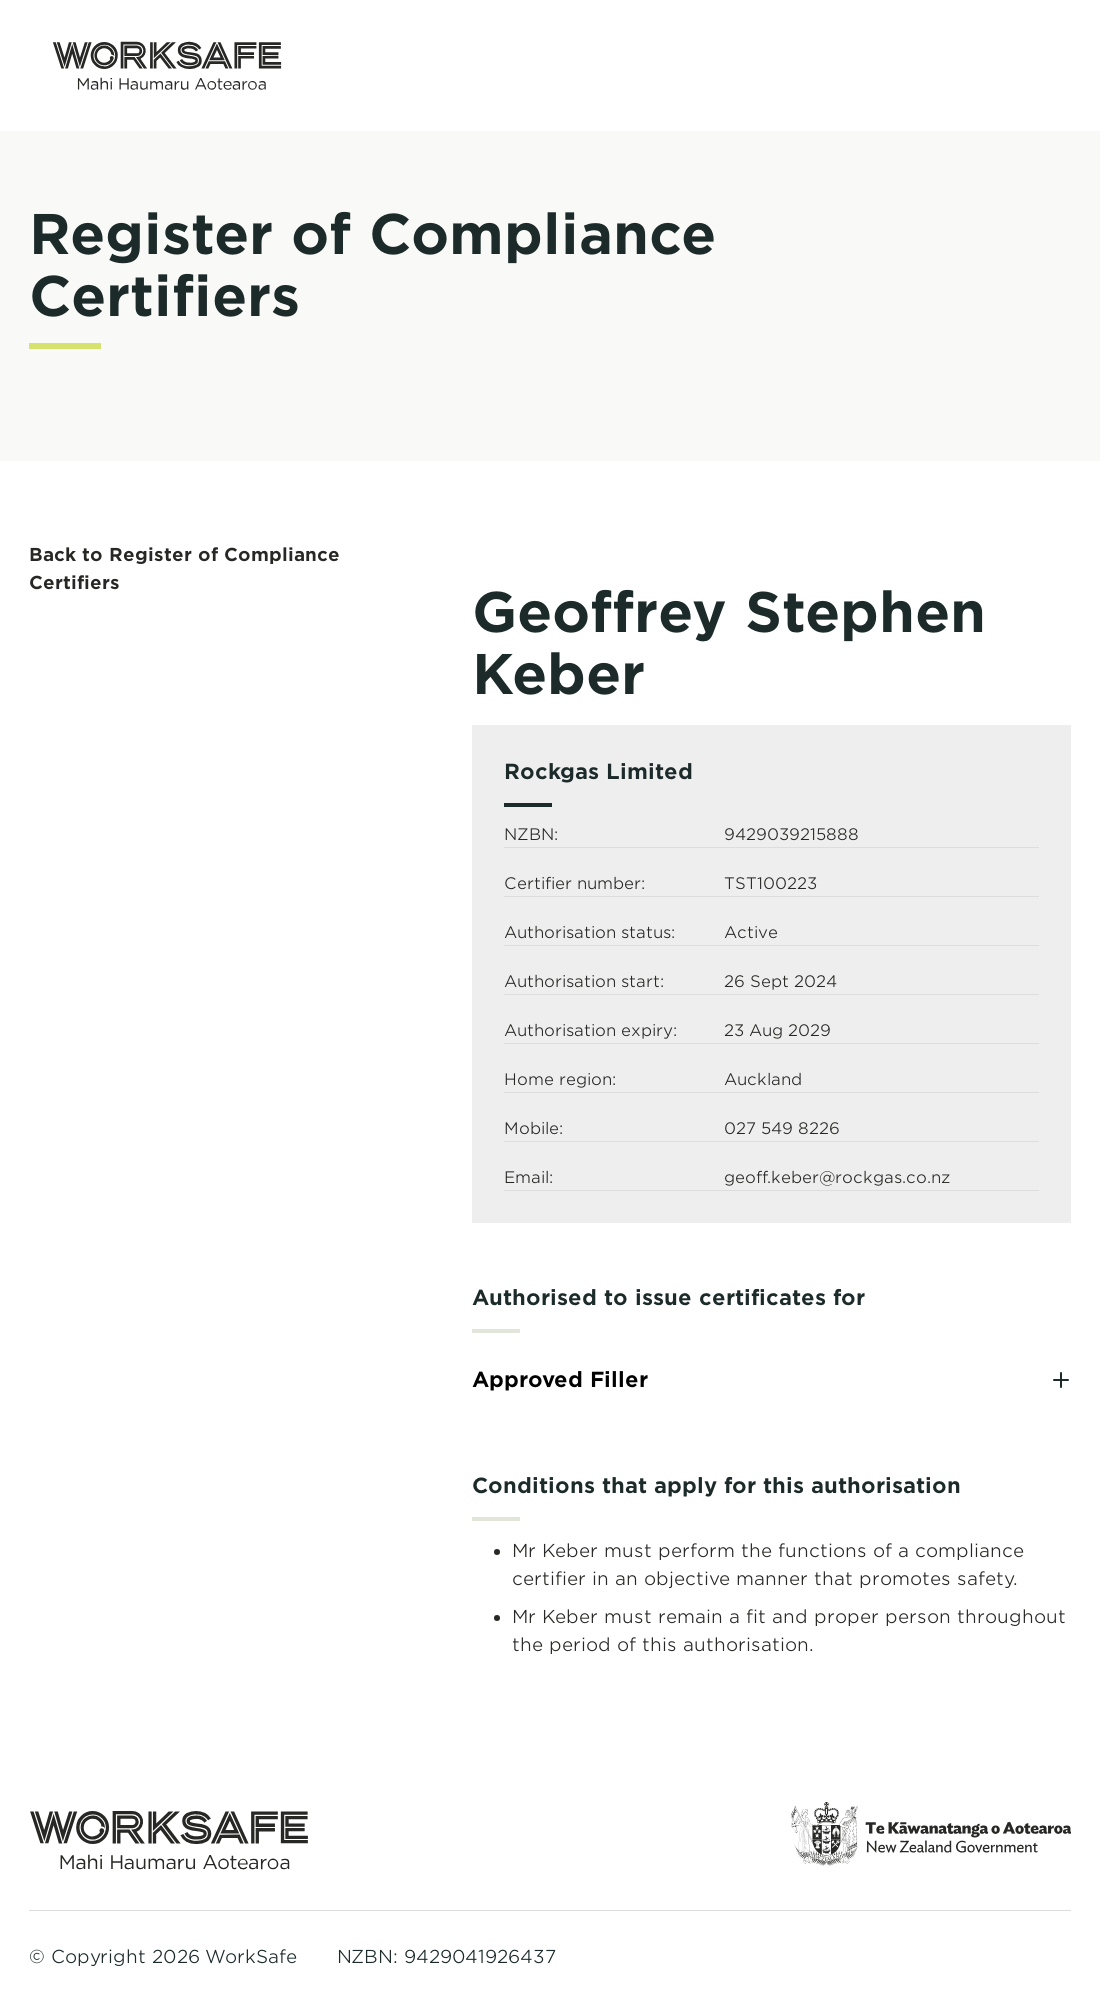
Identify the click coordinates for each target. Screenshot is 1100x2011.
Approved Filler (560, 1379)
